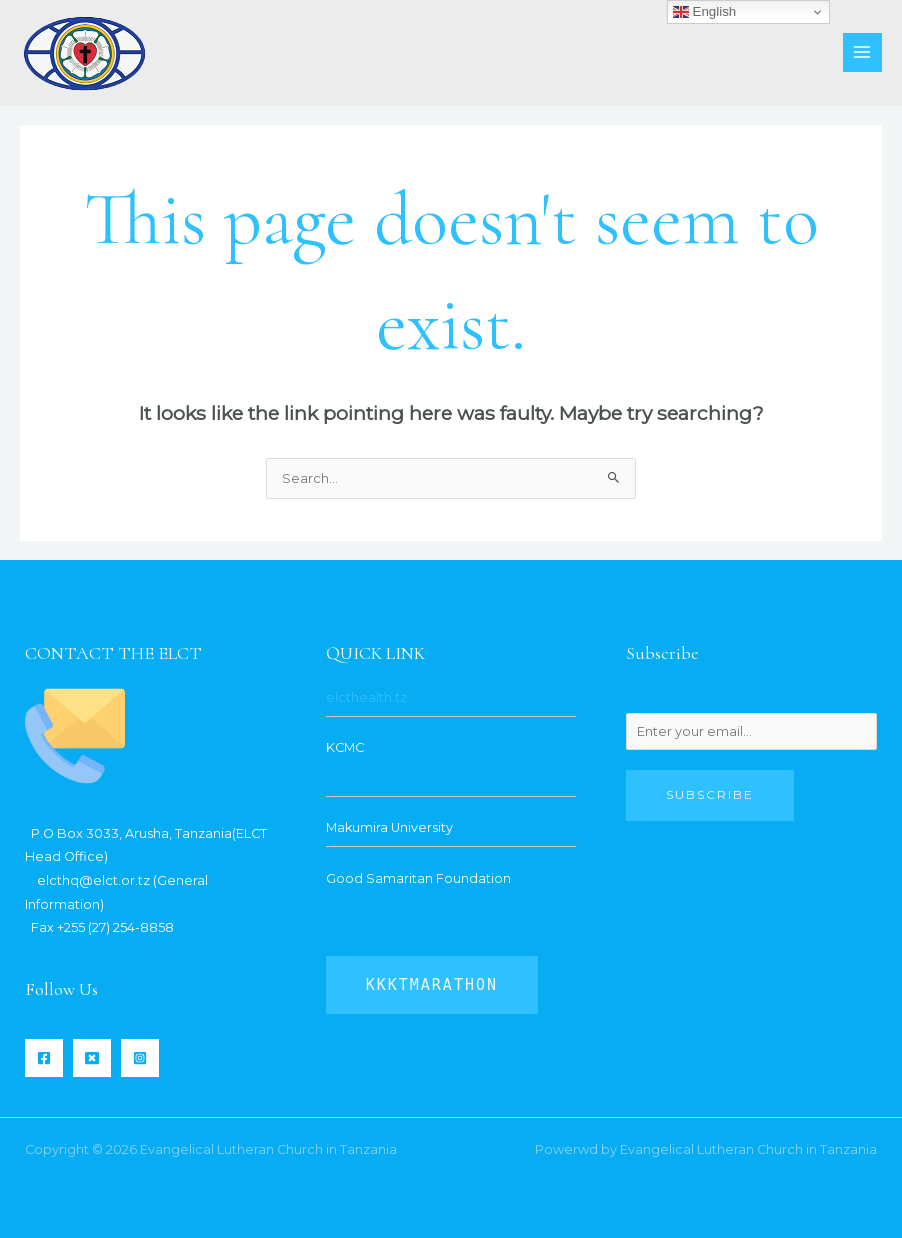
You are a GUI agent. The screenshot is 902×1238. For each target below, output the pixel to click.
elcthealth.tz (366, 697)
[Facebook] (44, 1058)
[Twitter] (92, 1058)
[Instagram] (140, 1058)
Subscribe (710, 795)
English (704, 12)
